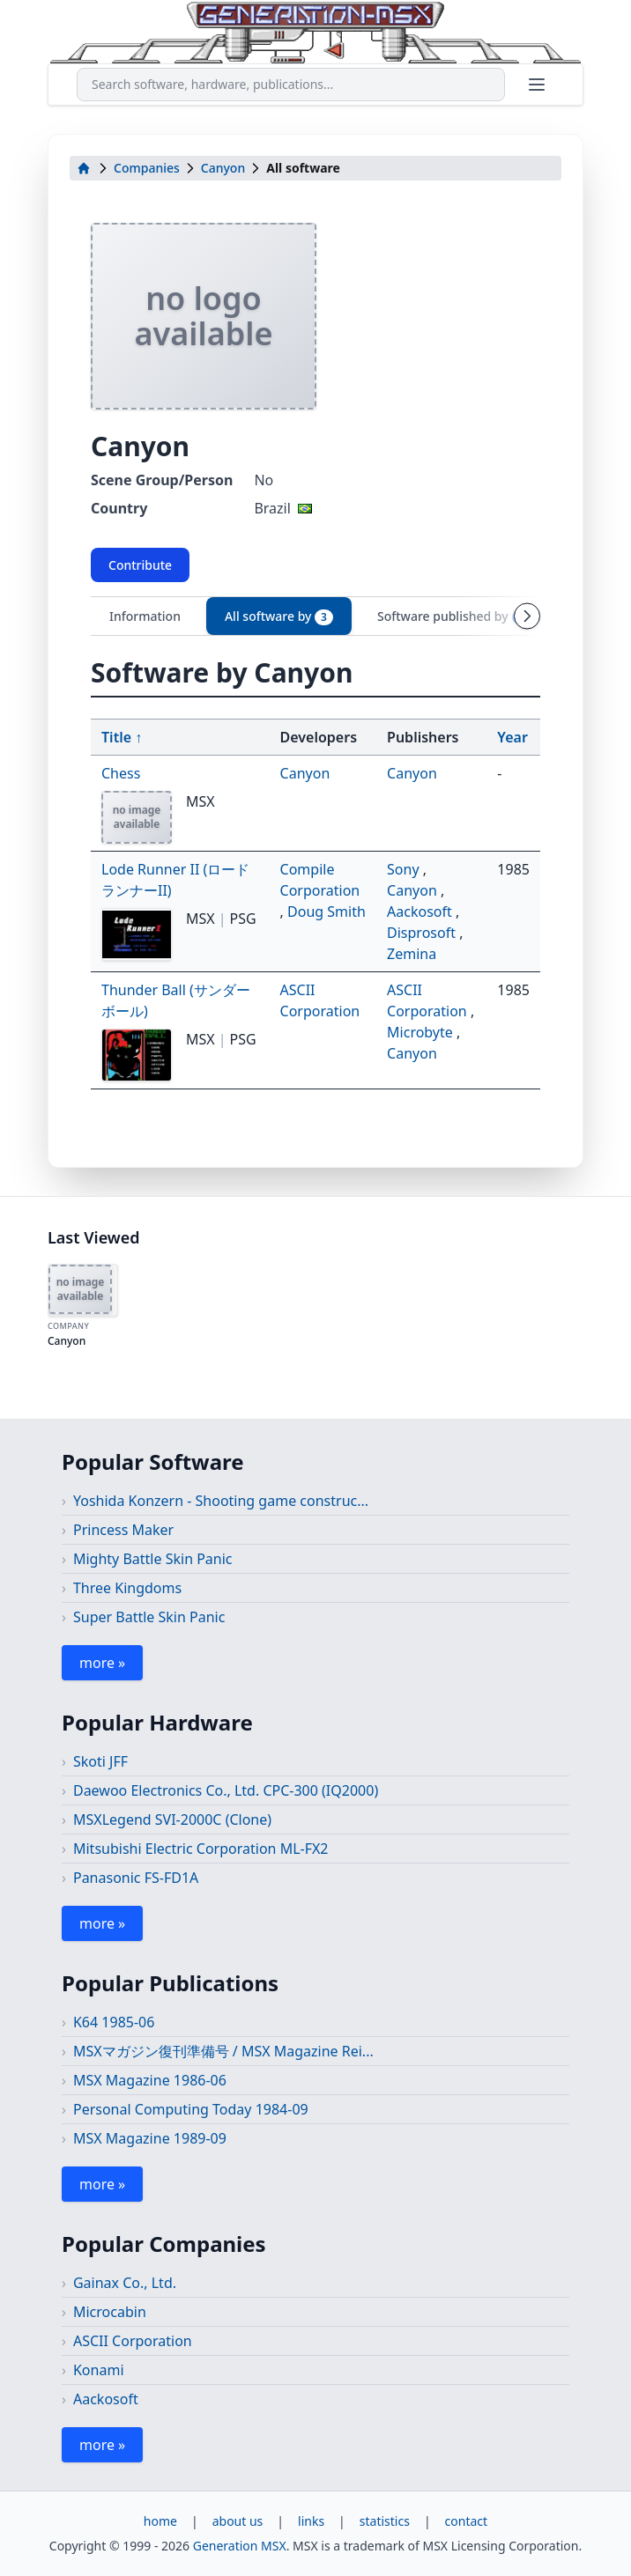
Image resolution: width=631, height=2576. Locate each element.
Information (145, 616)
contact (466, 2521)
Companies (147, 167)
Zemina (411, 953)
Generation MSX (239, 2545)
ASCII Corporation (132, 2341)
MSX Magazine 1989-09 (149, 2138)
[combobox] (291, 84)
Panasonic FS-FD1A (135, 1877)
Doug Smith (326, 911)
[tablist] (315, 616)
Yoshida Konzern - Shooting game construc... (220, 1500)
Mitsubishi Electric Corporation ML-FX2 (201, 1848)
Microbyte (422, 1032)
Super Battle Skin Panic (149, 1617)
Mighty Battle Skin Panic (153, 1558)
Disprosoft (423, 932)
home (160, 2521)
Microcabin (109, 2311)
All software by (279, 616)
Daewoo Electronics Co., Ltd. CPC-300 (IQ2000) (225, 1790)
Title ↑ (121, 737)
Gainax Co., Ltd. (124, 2282)
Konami (98, 2370)
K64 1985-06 (113, 2022)
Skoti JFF (100, 1761)
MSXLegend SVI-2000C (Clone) (172, 1819)
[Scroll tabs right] (527, 615)
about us (238, 2521)
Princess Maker (123, 1529)
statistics (385, 2521)
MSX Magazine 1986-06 (149, 2080)
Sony (405, 869)
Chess (120, 773)
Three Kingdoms (127, 1588)
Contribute (140, 565)
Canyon (223, 167)
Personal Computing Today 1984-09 (190, 2109)
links (311, 2521)
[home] (84, 168)
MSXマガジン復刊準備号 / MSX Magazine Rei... (223, 2051)
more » (102, 1662)
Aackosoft (421, 911)
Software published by (453, 616)
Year (512, 737)
